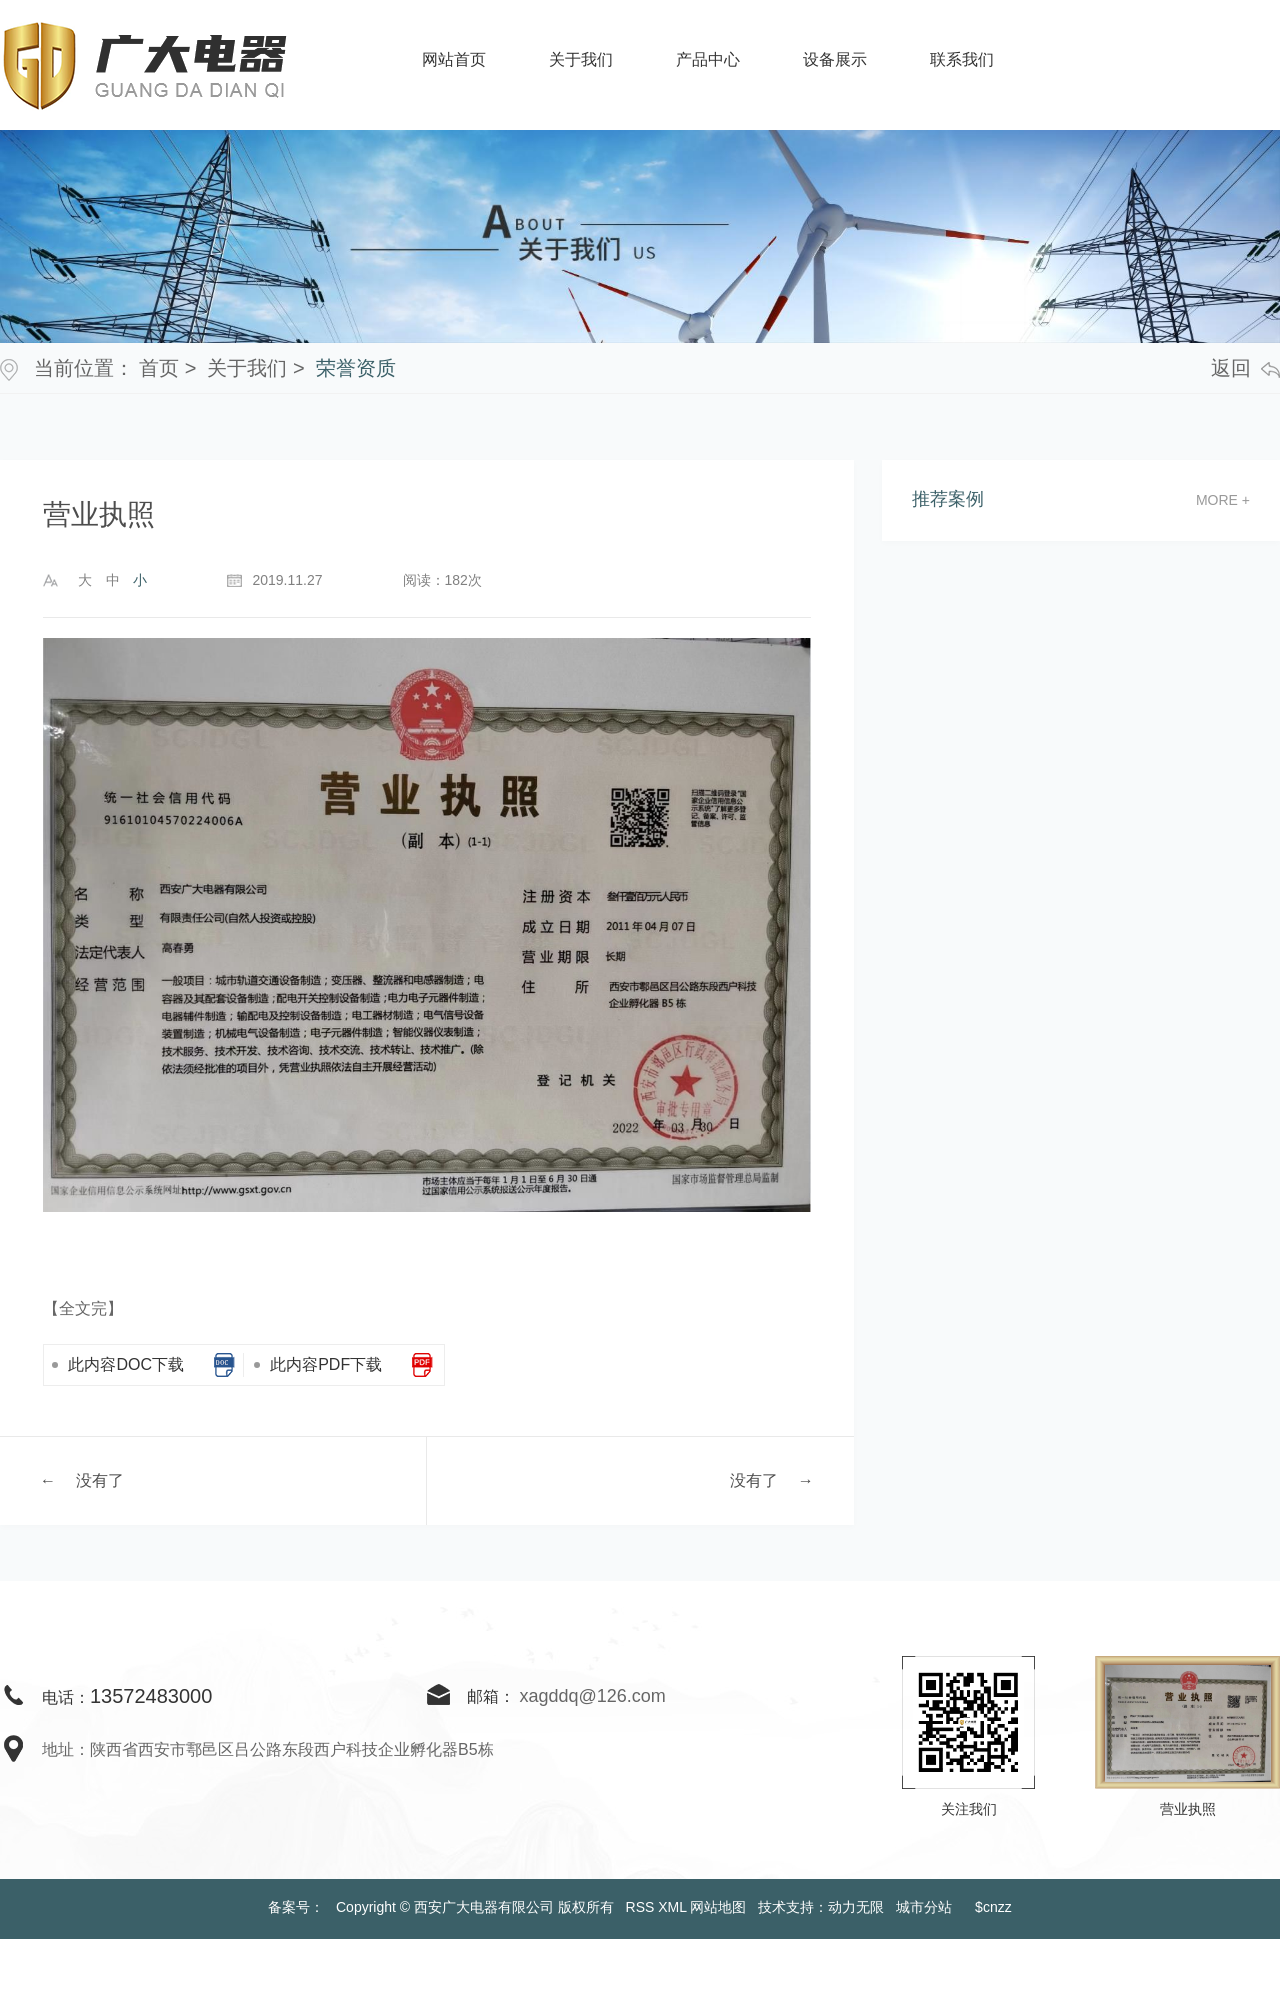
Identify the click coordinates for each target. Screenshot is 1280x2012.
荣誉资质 (356, 368)
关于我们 (247, 368)
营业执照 (1188, 1809)
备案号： (296, 1907)
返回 (1245, 368)
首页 (159, 368)
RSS (640, 1907)
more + (1223, 500)
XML (672, 1907)
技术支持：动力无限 (821, 1907)
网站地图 (718, 1907)
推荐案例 (948, 499)
